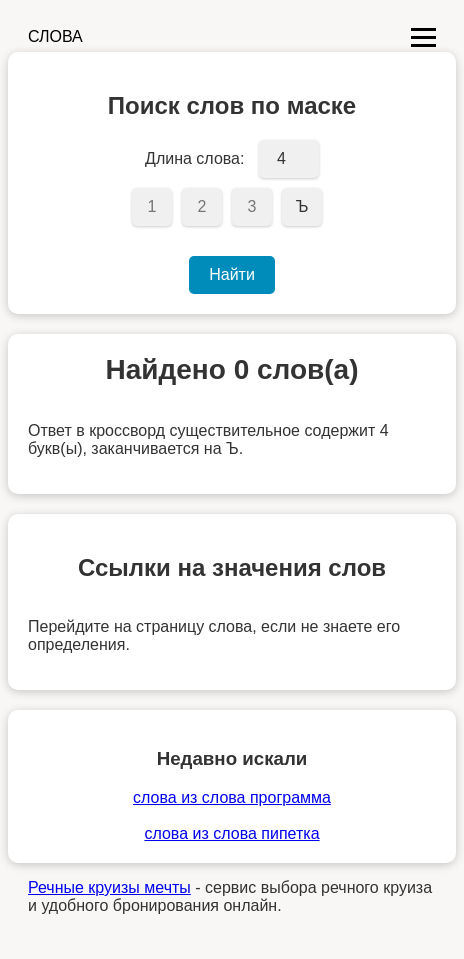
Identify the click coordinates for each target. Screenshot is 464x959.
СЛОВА (55, 36)
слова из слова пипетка (231, 833)
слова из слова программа (232, 797)
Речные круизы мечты (109, 887)
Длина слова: (194, 158)
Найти (232, 274)
